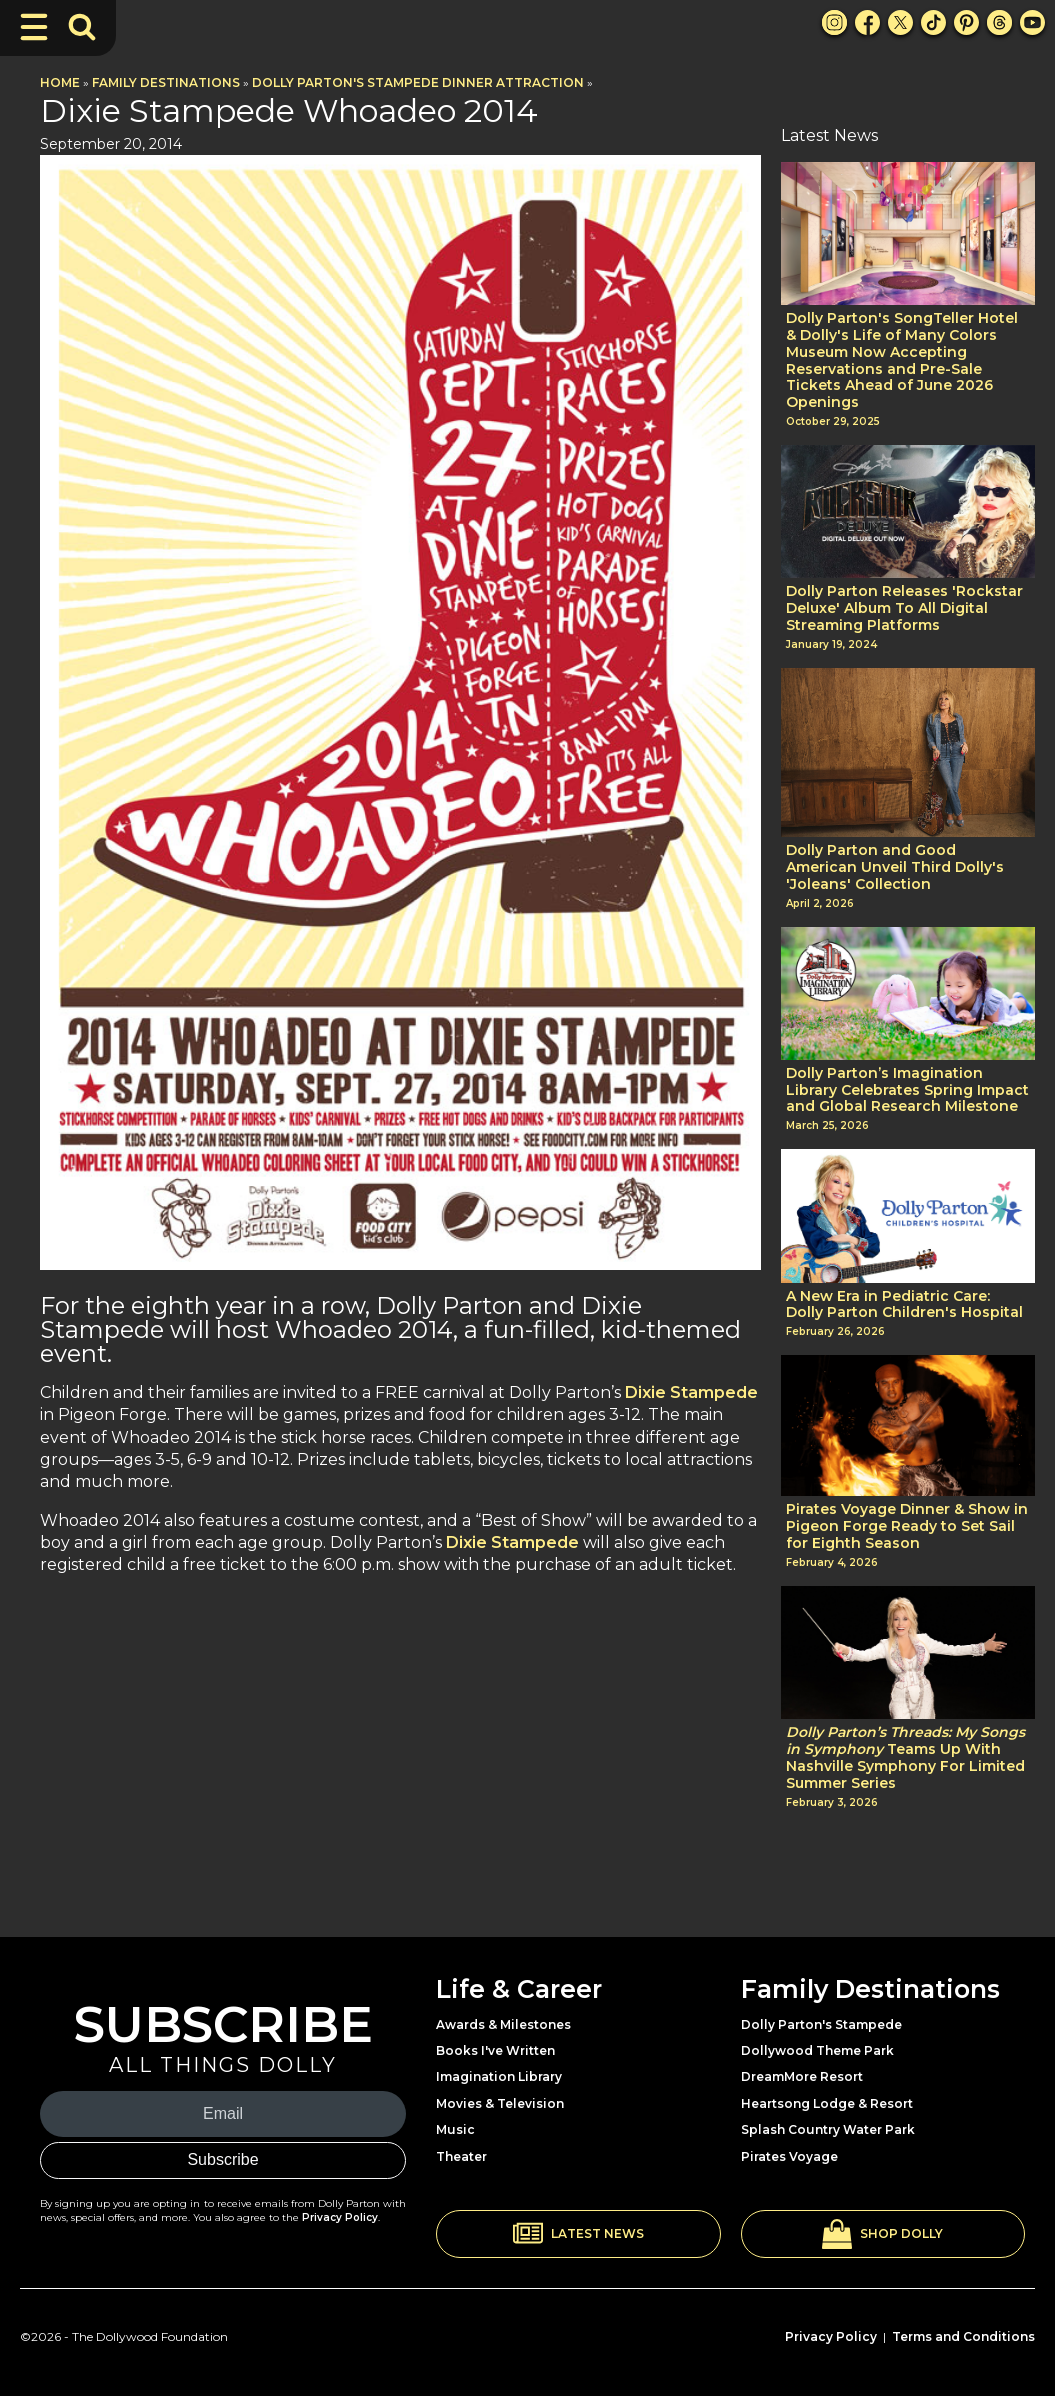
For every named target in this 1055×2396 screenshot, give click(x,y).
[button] (578, 2234)
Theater (461, 2156)
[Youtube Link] (1032, 22)
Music (455, 2129)
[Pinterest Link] (966, 22)
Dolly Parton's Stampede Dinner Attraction (418, 82)
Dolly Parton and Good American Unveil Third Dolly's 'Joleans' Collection (895, 867)
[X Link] (900, 22)
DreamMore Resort (802, 2076)
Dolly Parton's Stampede (821, 2024)
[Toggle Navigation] (34, 27)
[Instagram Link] (834, 22)
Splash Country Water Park (828, 2129)
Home (60, 82)
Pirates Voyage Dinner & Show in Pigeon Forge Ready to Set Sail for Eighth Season (907, 1526)
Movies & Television (500, 2103)
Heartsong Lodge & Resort (827, 2103)
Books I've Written (495, 2050)
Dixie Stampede (691, 1392)
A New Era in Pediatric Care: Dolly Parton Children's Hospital (904, 1305)
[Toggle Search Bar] (82, 27)
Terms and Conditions (963, 2336)
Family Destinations (166, 82)
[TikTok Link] (933, 22)
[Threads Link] (999, 22)
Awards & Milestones (503, 2024)
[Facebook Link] (867, 22)
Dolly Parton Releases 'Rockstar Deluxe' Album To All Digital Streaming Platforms (904, 608)
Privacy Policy (340, 2217)
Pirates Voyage (789, 2156)
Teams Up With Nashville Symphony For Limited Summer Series (905, 1757)
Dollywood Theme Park (817, 2050)
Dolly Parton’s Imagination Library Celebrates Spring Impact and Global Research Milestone (907, 1090)
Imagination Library (499, 2076)
